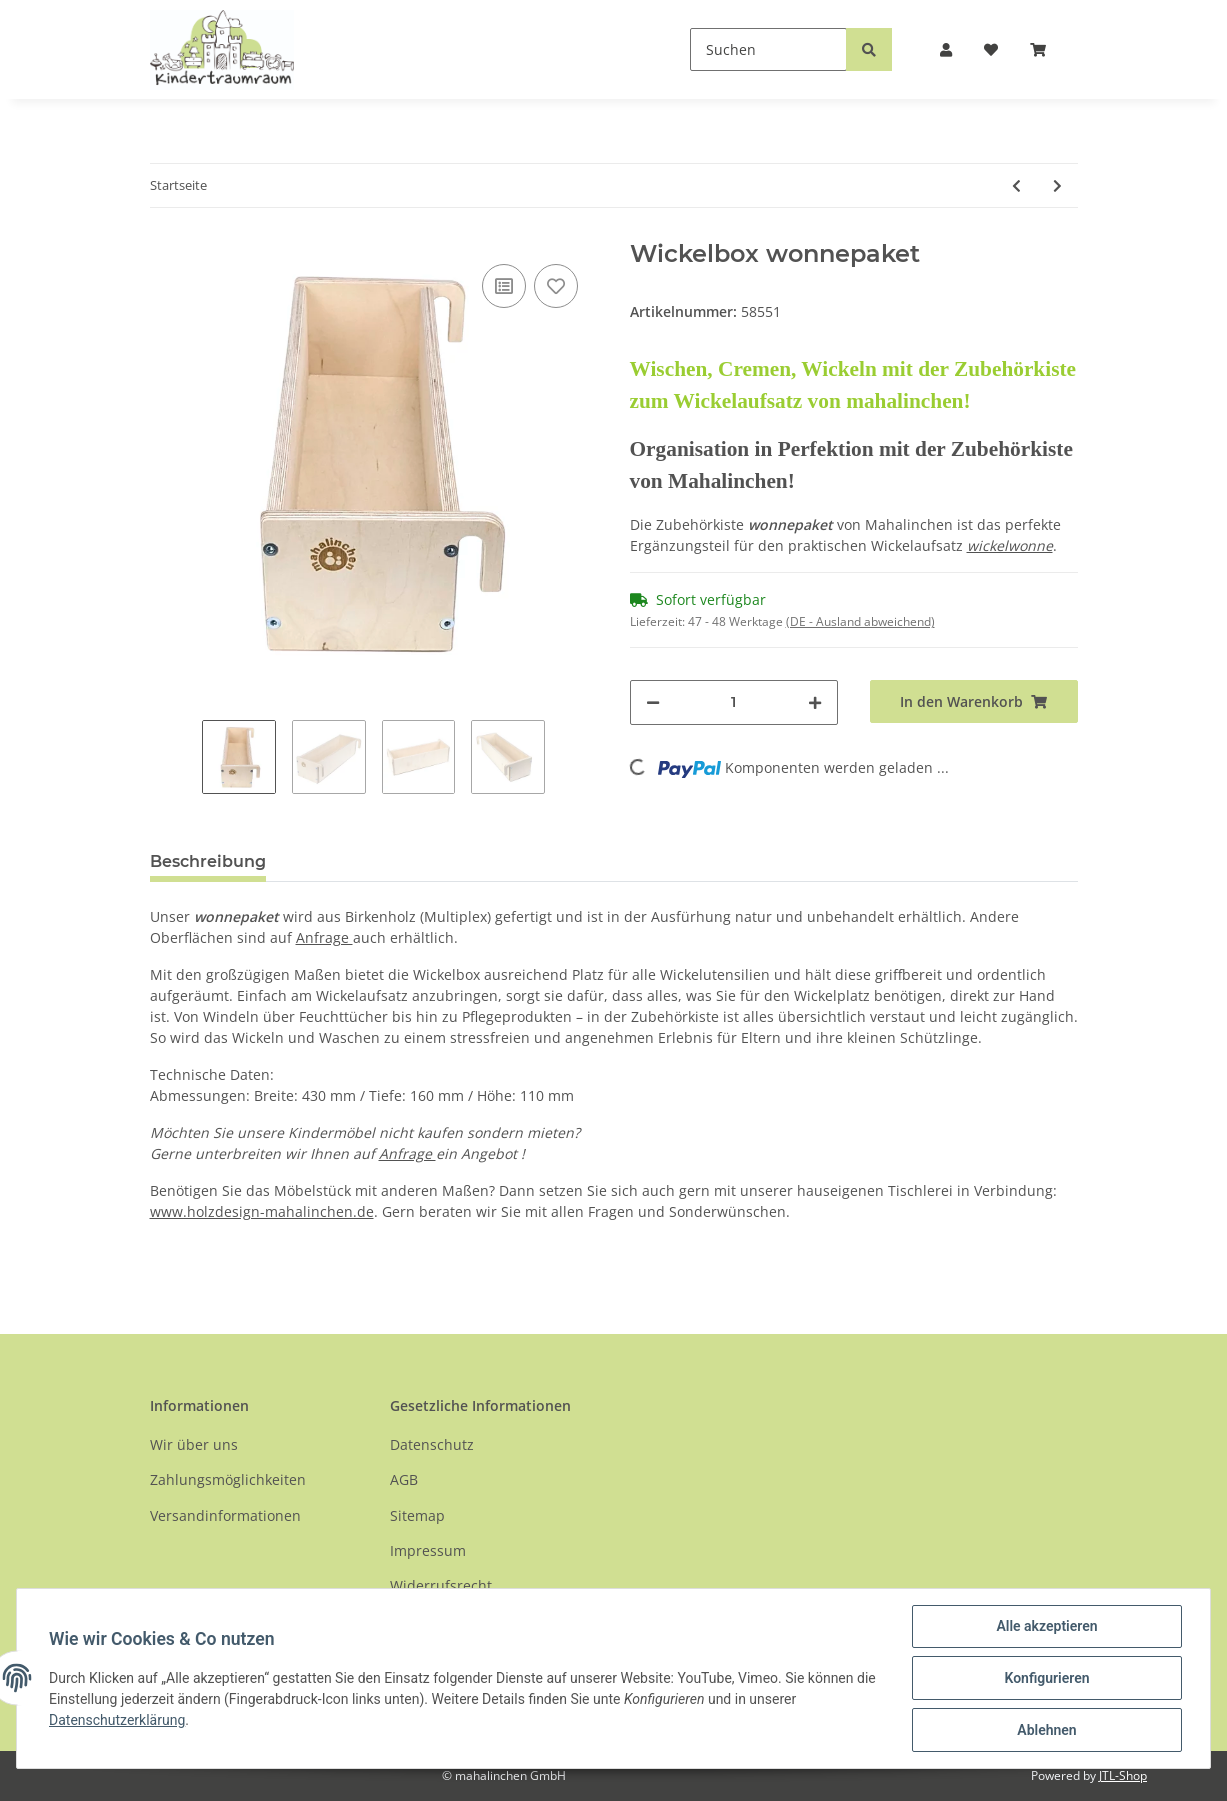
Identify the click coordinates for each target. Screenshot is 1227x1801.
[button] (946, 49)
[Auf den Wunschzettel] (556, 286)
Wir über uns (194, 1444)
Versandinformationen (225, 1515)
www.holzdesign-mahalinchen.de (262, 1211)
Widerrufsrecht (441, 1585)
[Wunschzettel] (991, 49)
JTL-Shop (1123, 1775)
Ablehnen (1046, 1730)
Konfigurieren (1046, 1678)
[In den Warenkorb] (974, 701)
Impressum (428, 1550)
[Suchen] (768, 49)
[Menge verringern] (653, 702)
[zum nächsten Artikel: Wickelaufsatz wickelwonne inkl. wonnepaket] (1057, 185)
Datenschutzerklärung (117, 1720)
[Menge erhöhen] (815, 702)
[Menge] (734, 702)
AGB (404, 1479)
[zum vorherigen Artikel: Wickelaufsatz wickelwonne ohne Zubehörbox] (1016, 185)
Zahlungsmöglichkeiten (228, 1479)
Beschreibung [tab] (208, 861)
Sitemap (417, 1515)
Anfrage (324, 937)
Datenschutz (432, 1444)
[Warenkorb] (1046, 49)
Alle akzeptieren (1046, 1626)
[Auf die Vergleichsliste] (504, 286)
